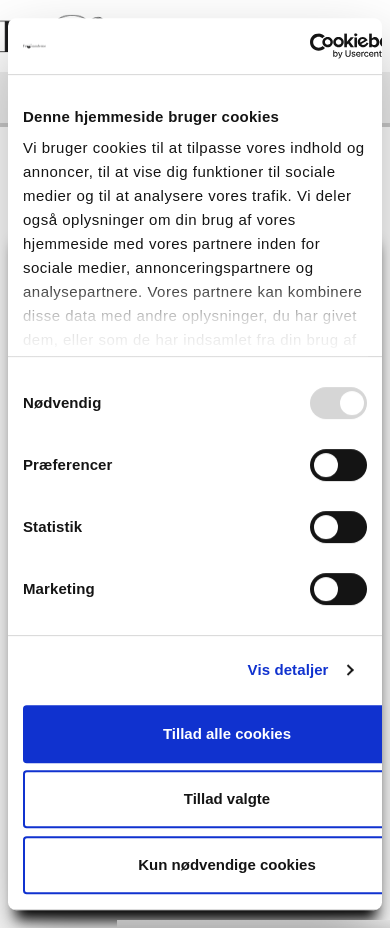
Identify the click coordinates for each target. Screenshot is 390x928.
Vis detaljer (288, 669)
